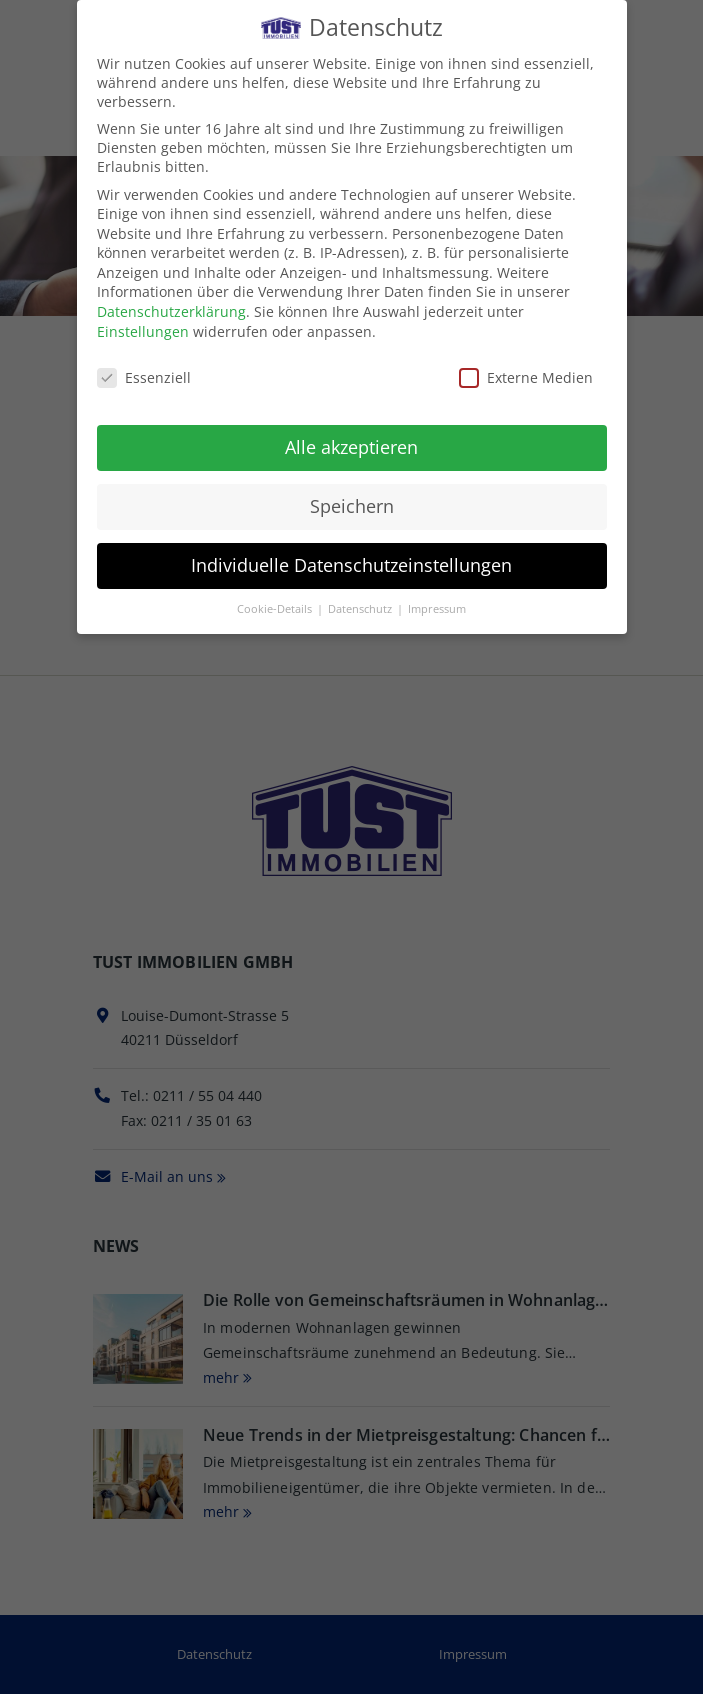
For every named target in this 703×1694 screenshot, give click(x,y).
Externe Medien (526, 374)
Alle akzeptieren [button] (351, 445)
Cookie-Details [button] (276, 606)
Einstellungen (143, 328)
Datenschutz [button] (361, 606)
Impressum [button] (437, 606)
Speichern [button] (352, 504)
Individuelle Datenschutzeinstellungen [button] (351, 563)
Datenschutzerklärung (171, 309)
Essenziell (144, 374)
